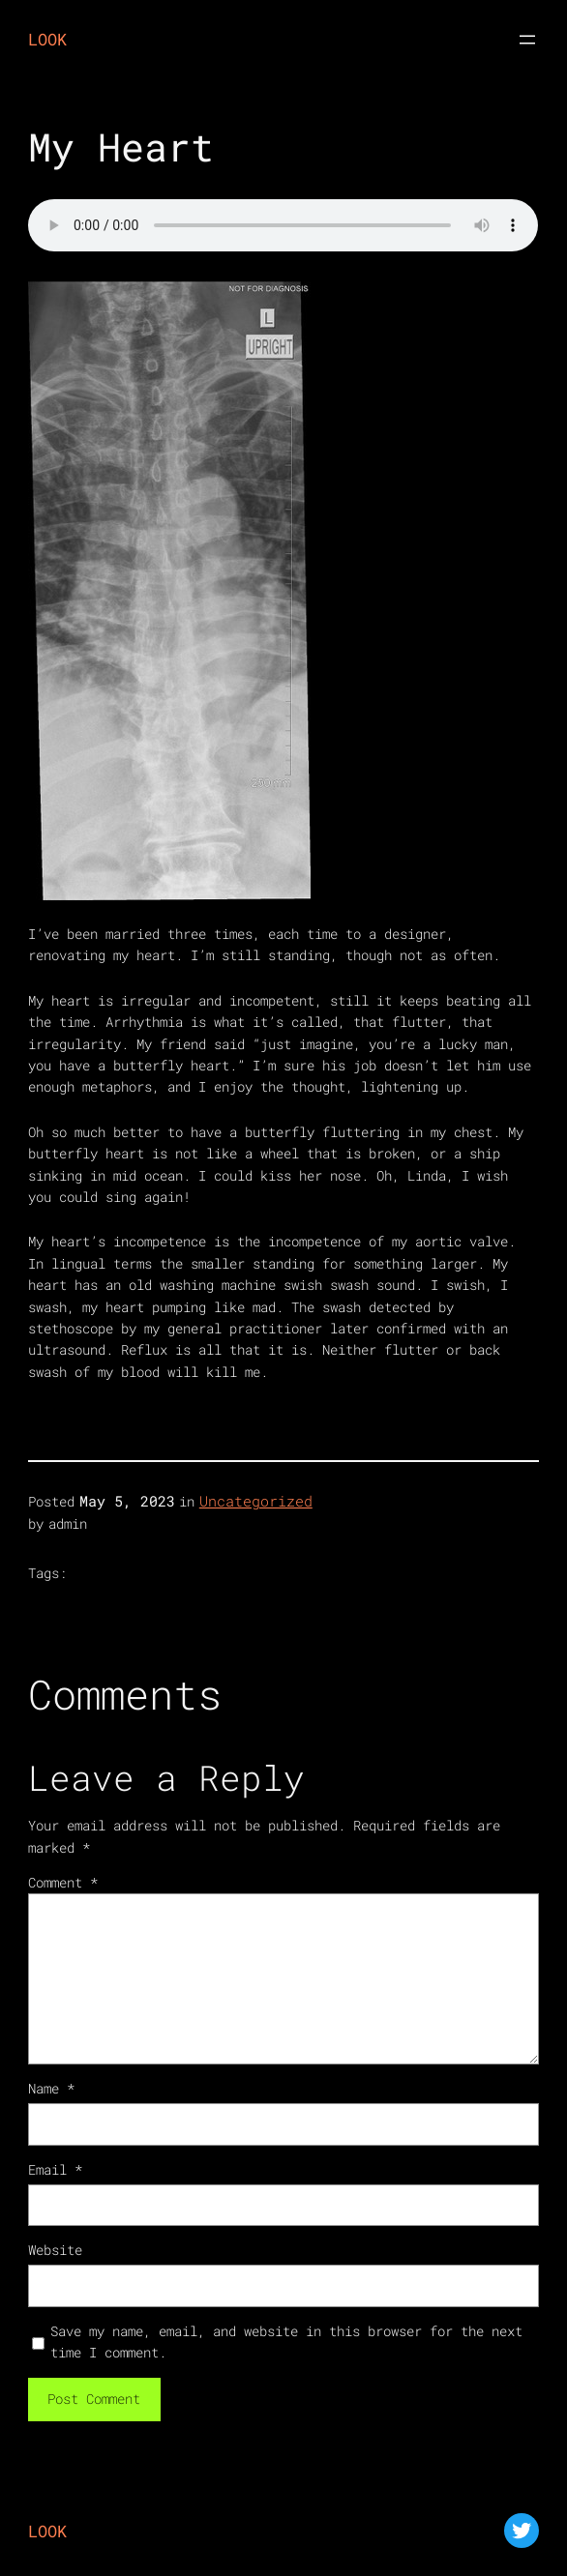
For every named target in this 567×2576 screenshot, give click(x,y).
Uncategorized (256, 1501)
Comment (63, 1882)
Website (55, 2249)
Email (55, 2169)
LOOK (47, 39)
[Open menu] (527, 39)
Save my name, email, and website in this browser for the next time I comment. (286, 2341)
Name (51, 2088)
